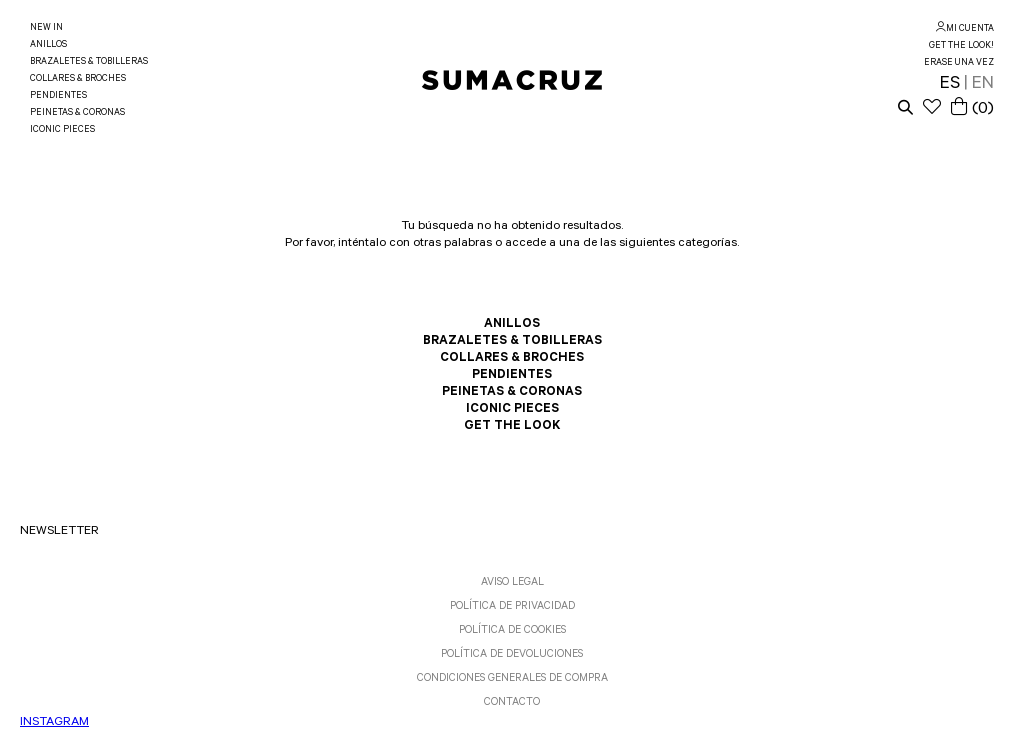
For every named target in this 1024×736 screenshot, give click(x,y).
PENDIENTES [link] (58, 96)
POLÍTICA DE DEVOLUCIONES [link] (512, 655)
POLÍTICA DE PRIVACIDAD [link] (512, 607)
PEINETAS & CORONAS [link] (77, 113)
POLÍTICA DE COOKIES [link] (512, 631)
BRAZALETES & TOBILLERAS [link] (89, 62)
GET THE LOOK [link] (512, 427)
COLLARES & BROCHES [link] (78, 79)
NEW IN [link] (46, 28)
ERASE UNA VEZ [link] (959, 63)
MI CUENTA (970, 29)
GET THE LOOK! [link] (961, 46)
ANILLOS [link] (48, 45)
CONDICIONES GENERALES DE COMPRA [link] (512, 679)
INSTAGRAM (54, 723)
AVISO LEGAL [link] (512, 583)
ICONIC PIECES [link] (62, 130)
